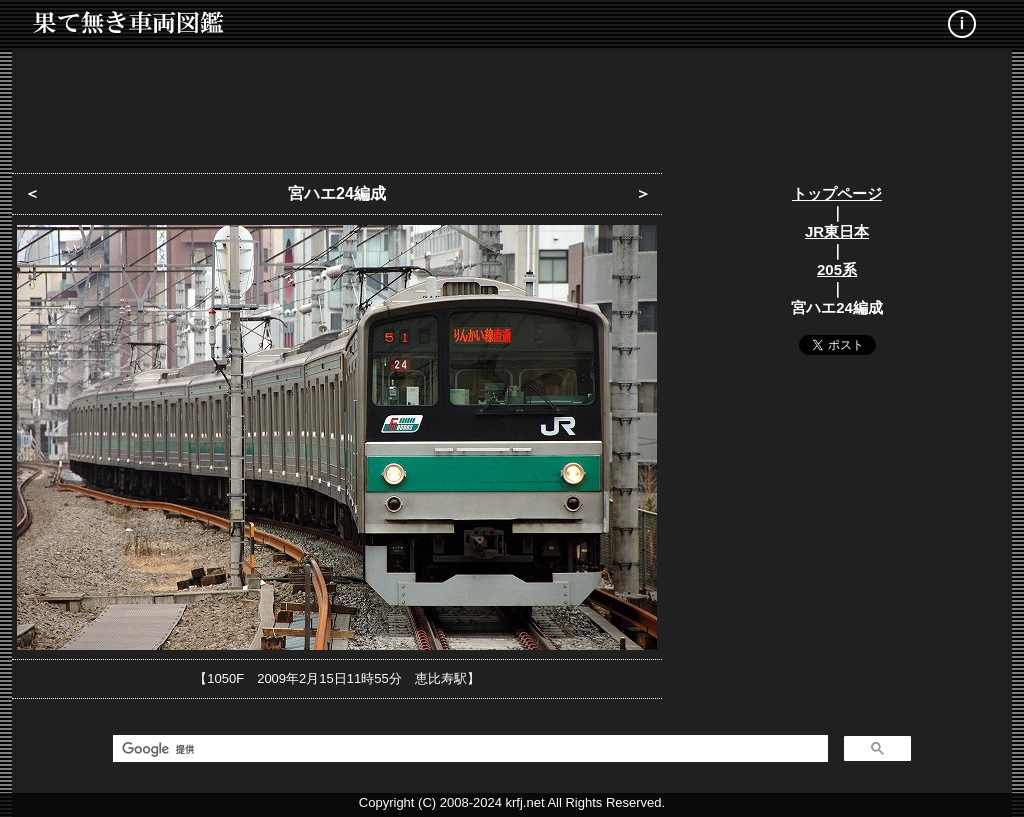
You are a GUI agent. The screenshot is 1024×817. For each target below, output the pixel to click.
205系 (837, 269)
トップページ (837, 193)
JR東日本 (837, 231)
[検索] (468, 749)
